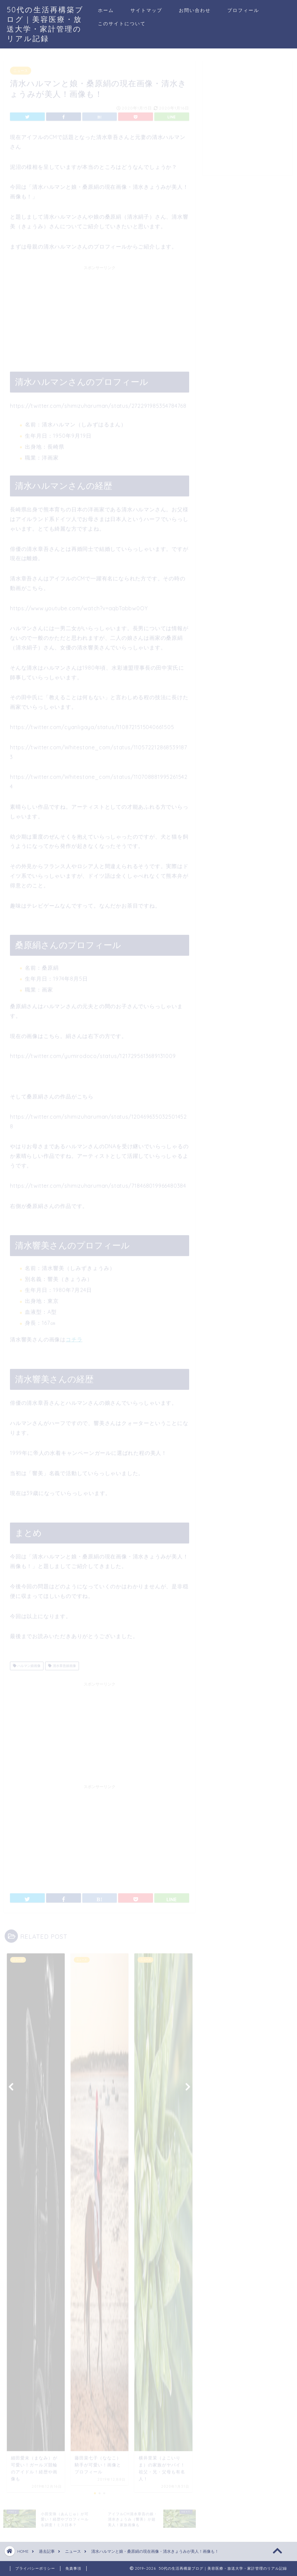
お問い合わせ (195, 10)
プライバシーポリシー (35, 2568)
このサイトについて (122, 24)
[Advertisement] (99, 312)
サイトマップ (146, 10)
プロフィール (243, 10)
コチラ (74, 1337)
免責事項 (73, 2568)
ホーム (106, 10)
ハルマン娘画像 (26, 1663)
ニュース (20, 68)
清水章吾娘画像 (62, 1663)
